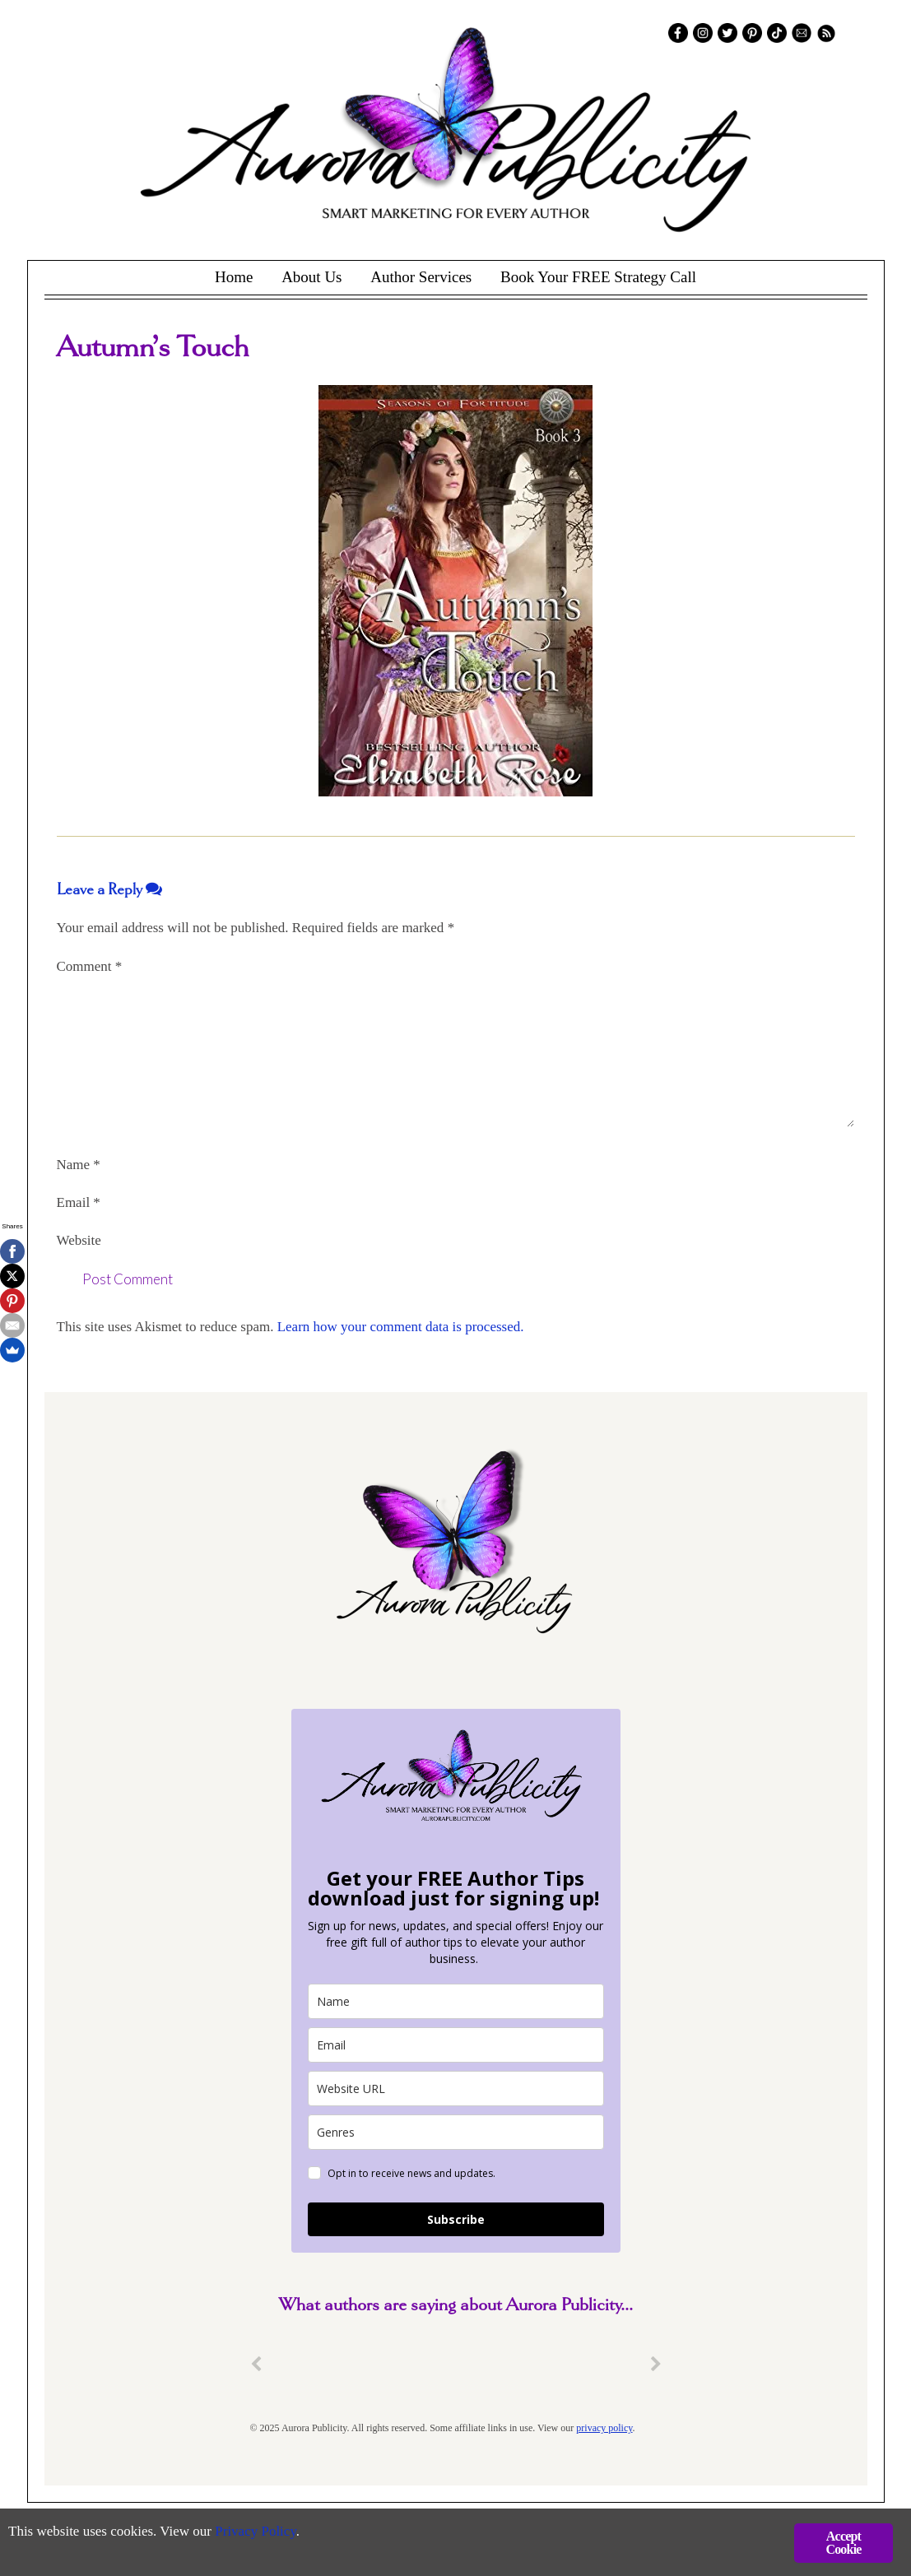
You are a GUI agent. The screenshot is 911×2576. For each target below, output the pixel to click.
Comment (90, 966)
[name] (456, 2001)
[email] (456, 2045)
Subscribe (456, 2219)
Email (78, 1202)
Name (78, 1164)
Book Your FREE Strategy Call (598, 276)
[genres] (456, 2132)
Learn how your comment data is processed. (400, 1326)
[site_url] (456, 2088)
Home (234, 276)
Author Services (421, 276)
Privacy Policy (255, 2531)
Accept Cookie (843, 2542)
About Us (311, 276)
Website (79, 1240)
